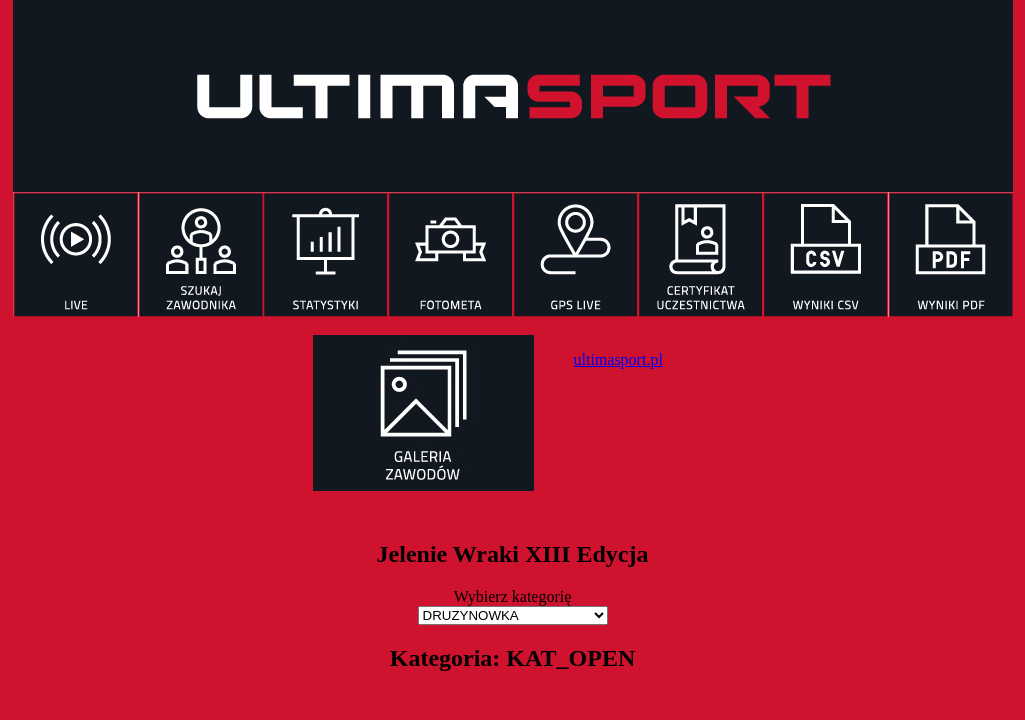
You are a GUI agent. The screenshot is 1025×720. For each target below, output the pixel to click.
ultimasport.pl (618, 359)
